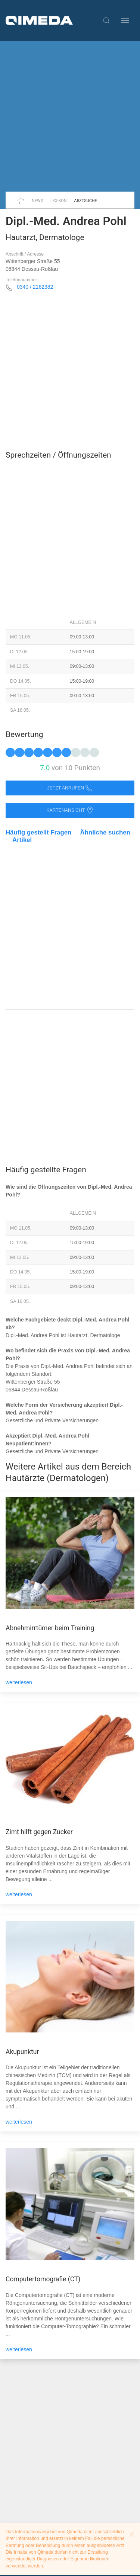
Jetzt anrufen (70, 788)
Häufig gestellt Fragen (38, 832)
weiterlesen (19, 1682)
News (37, 200)
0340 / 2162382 (35, 287)
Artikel (22, 839)
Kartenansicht (69, 810)
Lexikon (58, 200)
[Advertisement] (70, 116)
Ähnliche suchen (105, 832)
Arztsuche (85, 200)
